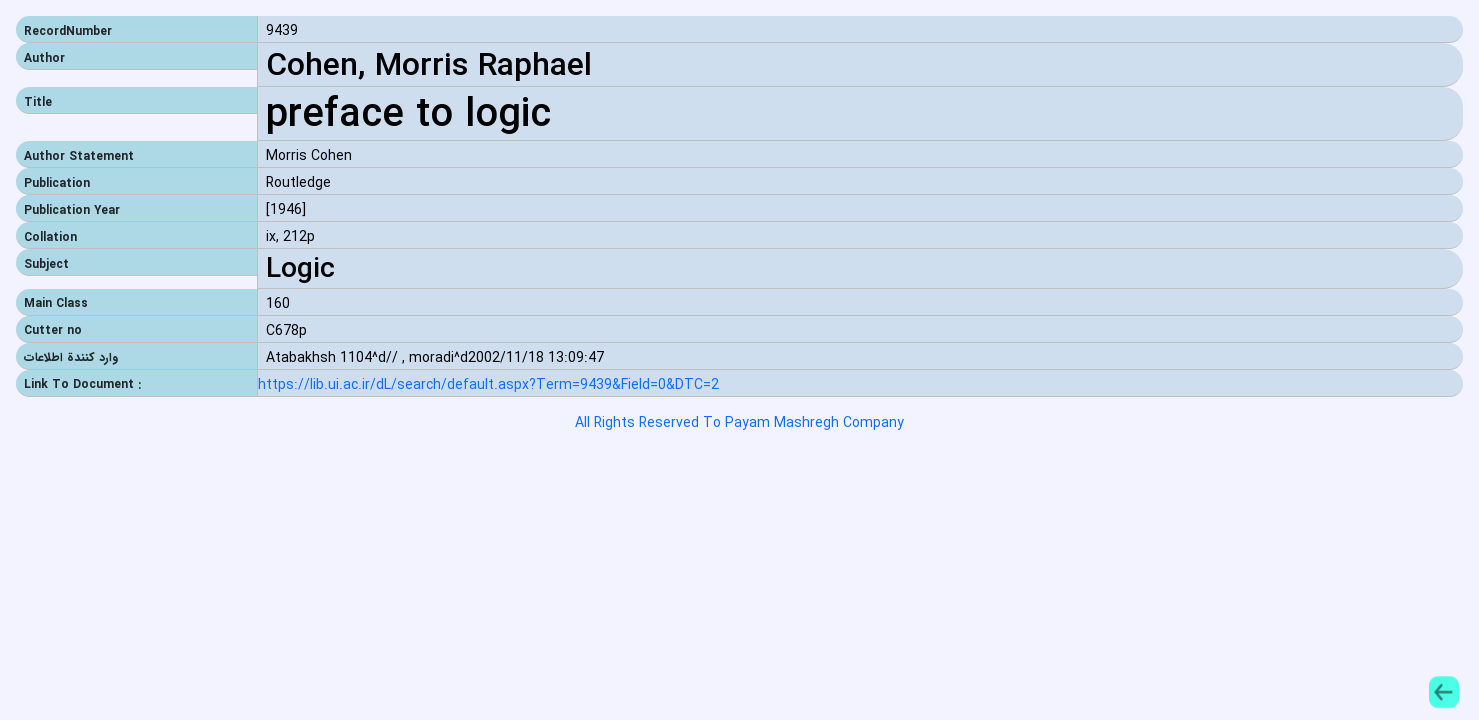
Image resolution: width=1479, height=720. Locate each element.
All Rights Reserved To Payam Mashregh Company (739, 423)
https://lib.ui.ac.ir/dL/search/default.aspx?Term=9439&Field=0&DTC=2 (488, 385)
